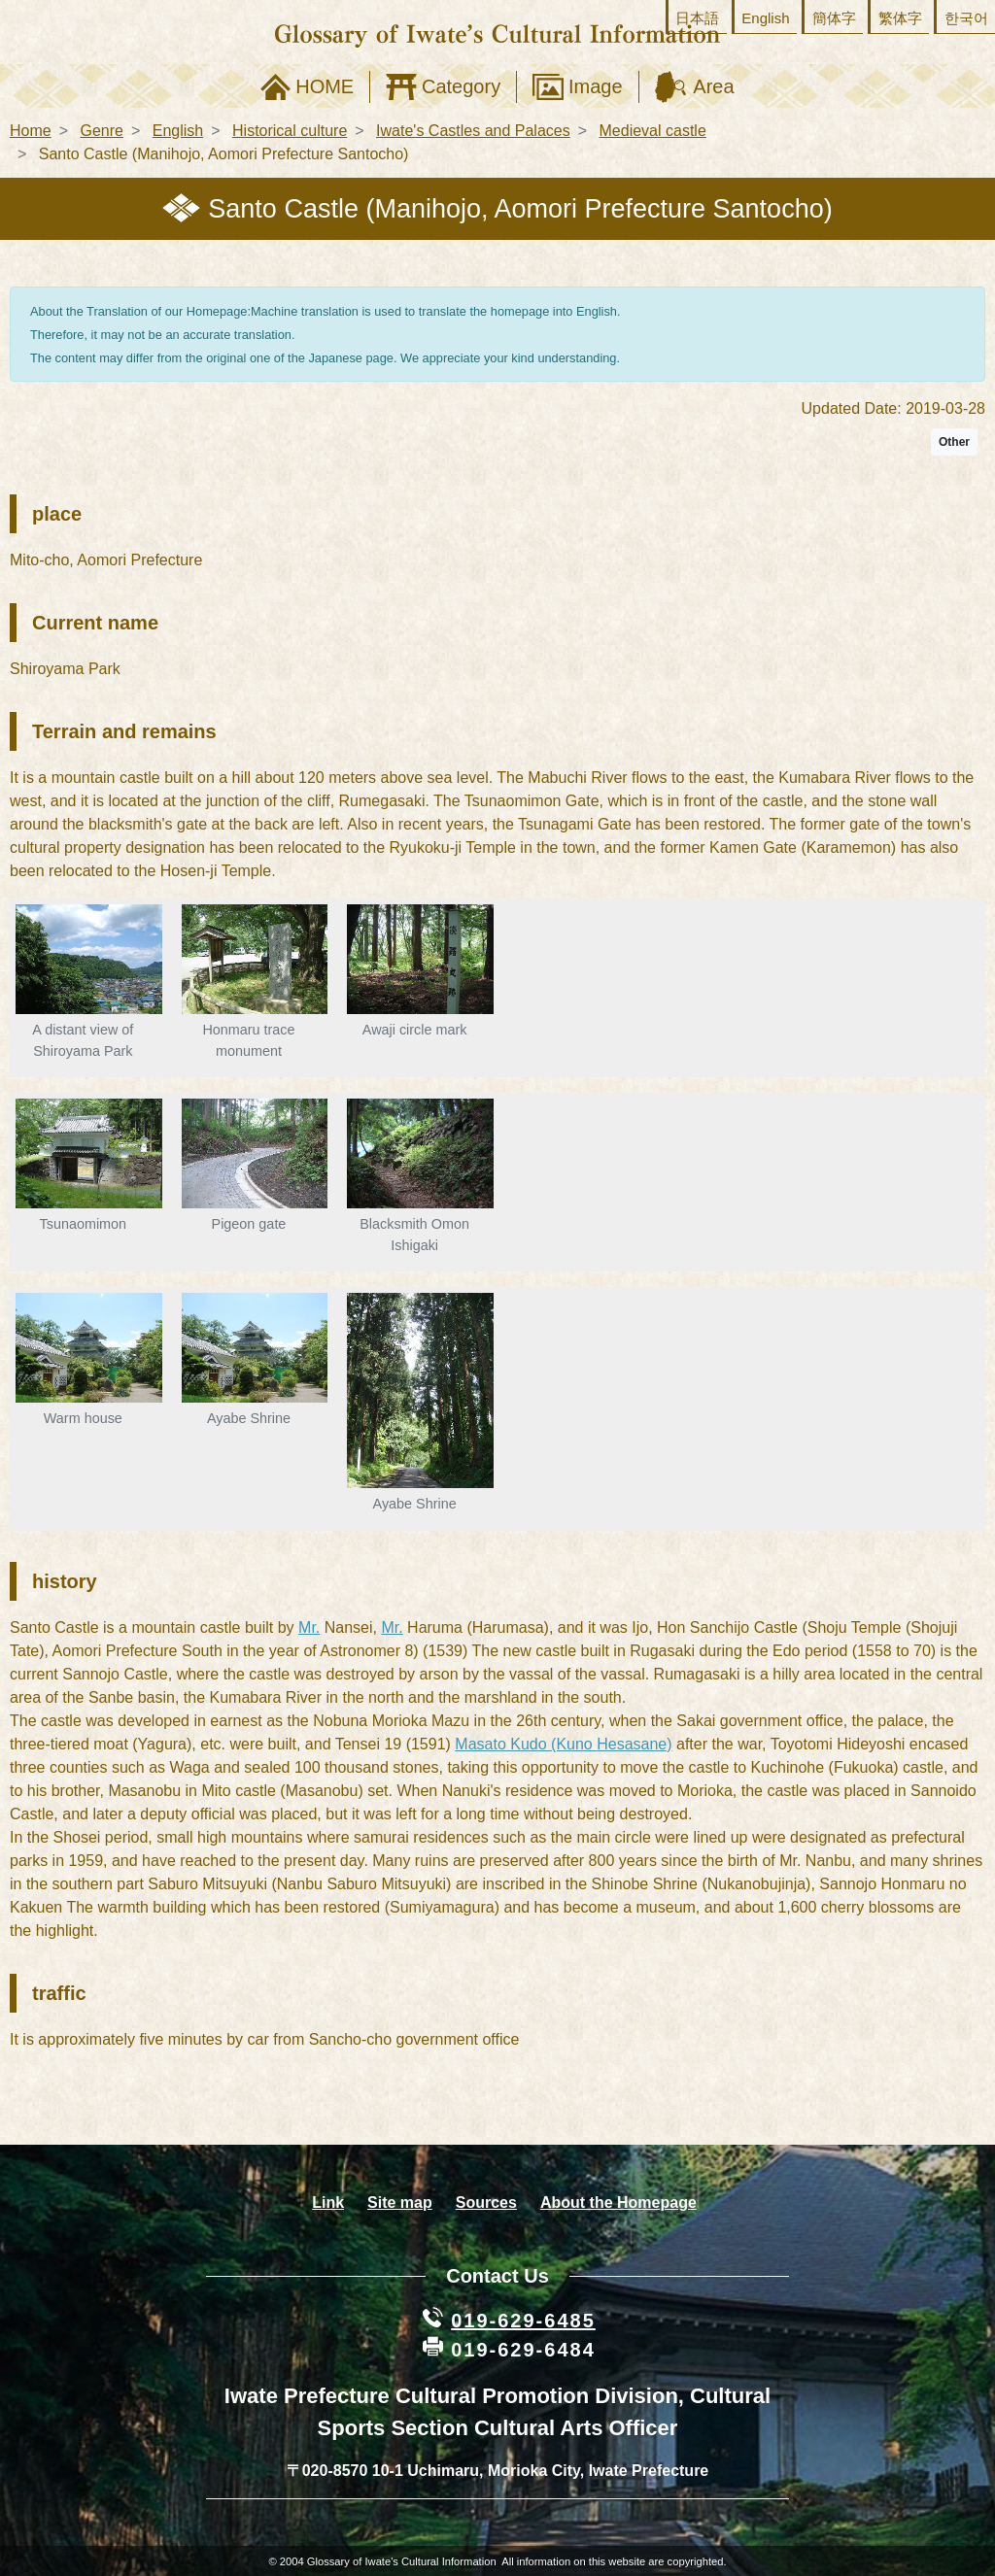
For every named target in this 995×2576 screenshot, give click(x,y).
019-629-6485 (523, 2320)
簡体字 (834, 18)
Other (954, 442)
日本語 (697, 18)
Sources (486, 2202)
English (765, 18)
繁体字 (900, 18)
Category (461, 86)
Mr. (309, 1627)
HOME (324, 86)
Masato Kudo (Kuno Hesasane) (563, 1744)
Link (328, 2202)
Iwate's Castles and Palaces (473, 130)
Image (595, 86)
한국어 (966, 18)
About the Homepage (618, 2202)
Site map (399, 2202)
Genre (101, 130)
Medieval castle (653, 130)
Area (713, 86)
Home (30, 130)
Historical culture (289, 130)
